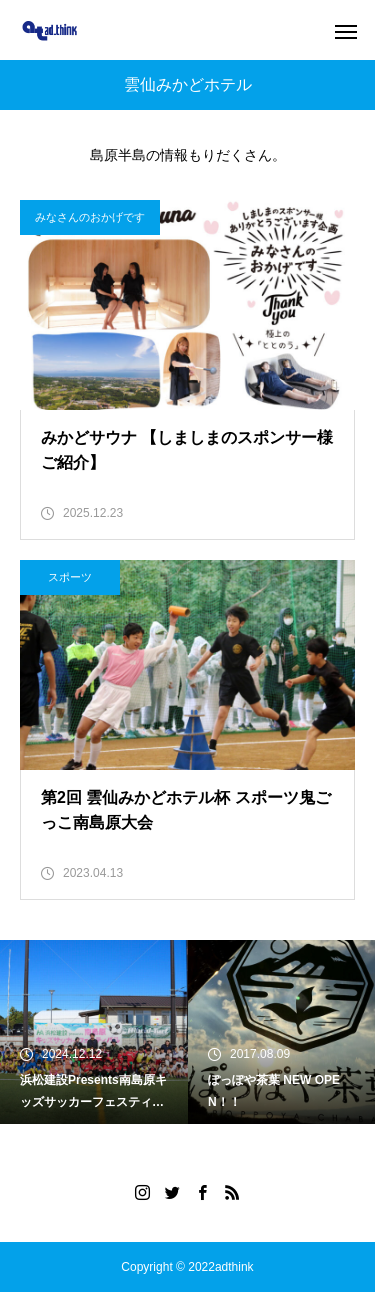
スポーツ (70, 577)
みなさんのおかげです (90, 217)
